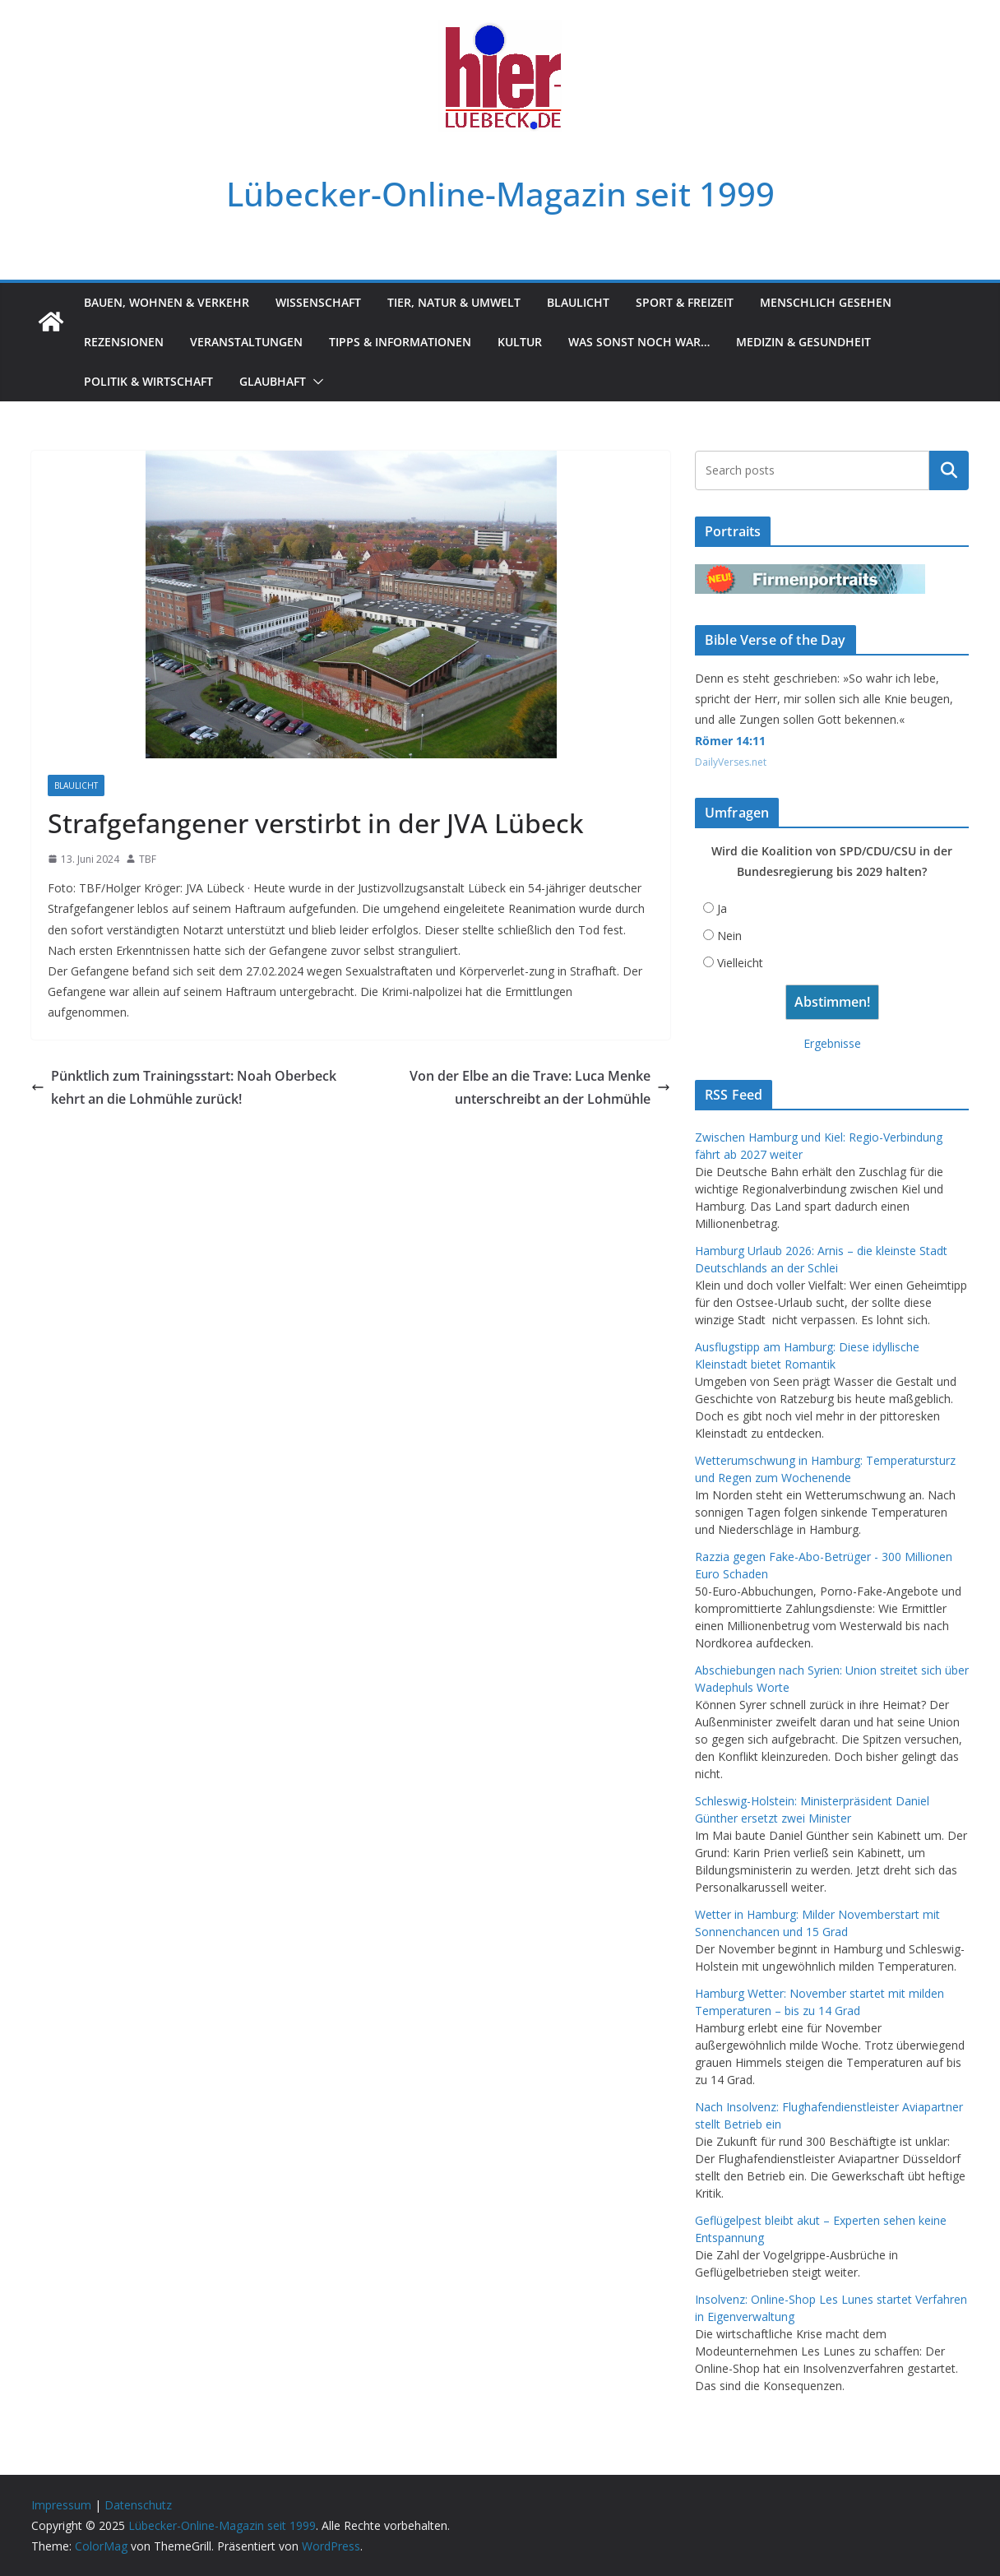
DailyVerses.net (730, 762)
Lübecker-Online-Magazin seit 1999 (500, 193)
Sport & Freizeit (685, 302)
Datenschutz (138, 2505)
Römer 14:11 (730, 740)
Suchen (949, 470)
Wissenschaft (318, 302)
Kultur (520, 342)
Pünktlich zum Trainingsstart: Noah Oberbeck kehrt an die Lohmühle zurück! (183, 1088)
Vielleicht (740, 963)
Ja (722, 908)
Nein (729, 935)
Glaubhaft (272, 381)
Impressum (61, 2505)
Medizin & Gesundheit (803, 342)
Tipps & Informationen (400, 342)
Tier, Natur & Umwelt (454, 302)
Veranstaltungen (246, 342)
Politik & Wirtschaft (148, 381)
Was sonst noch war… (639, 342)
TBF (147, 859)
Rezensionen (124, 342)
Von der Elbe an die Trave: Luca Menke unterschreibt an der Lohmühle (540, 1088)
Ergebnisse (832, 1043)
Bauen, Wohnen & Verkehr (166, 302)
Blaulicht (578, 302)
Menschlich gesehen (825, 302)
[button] (315, 381)
